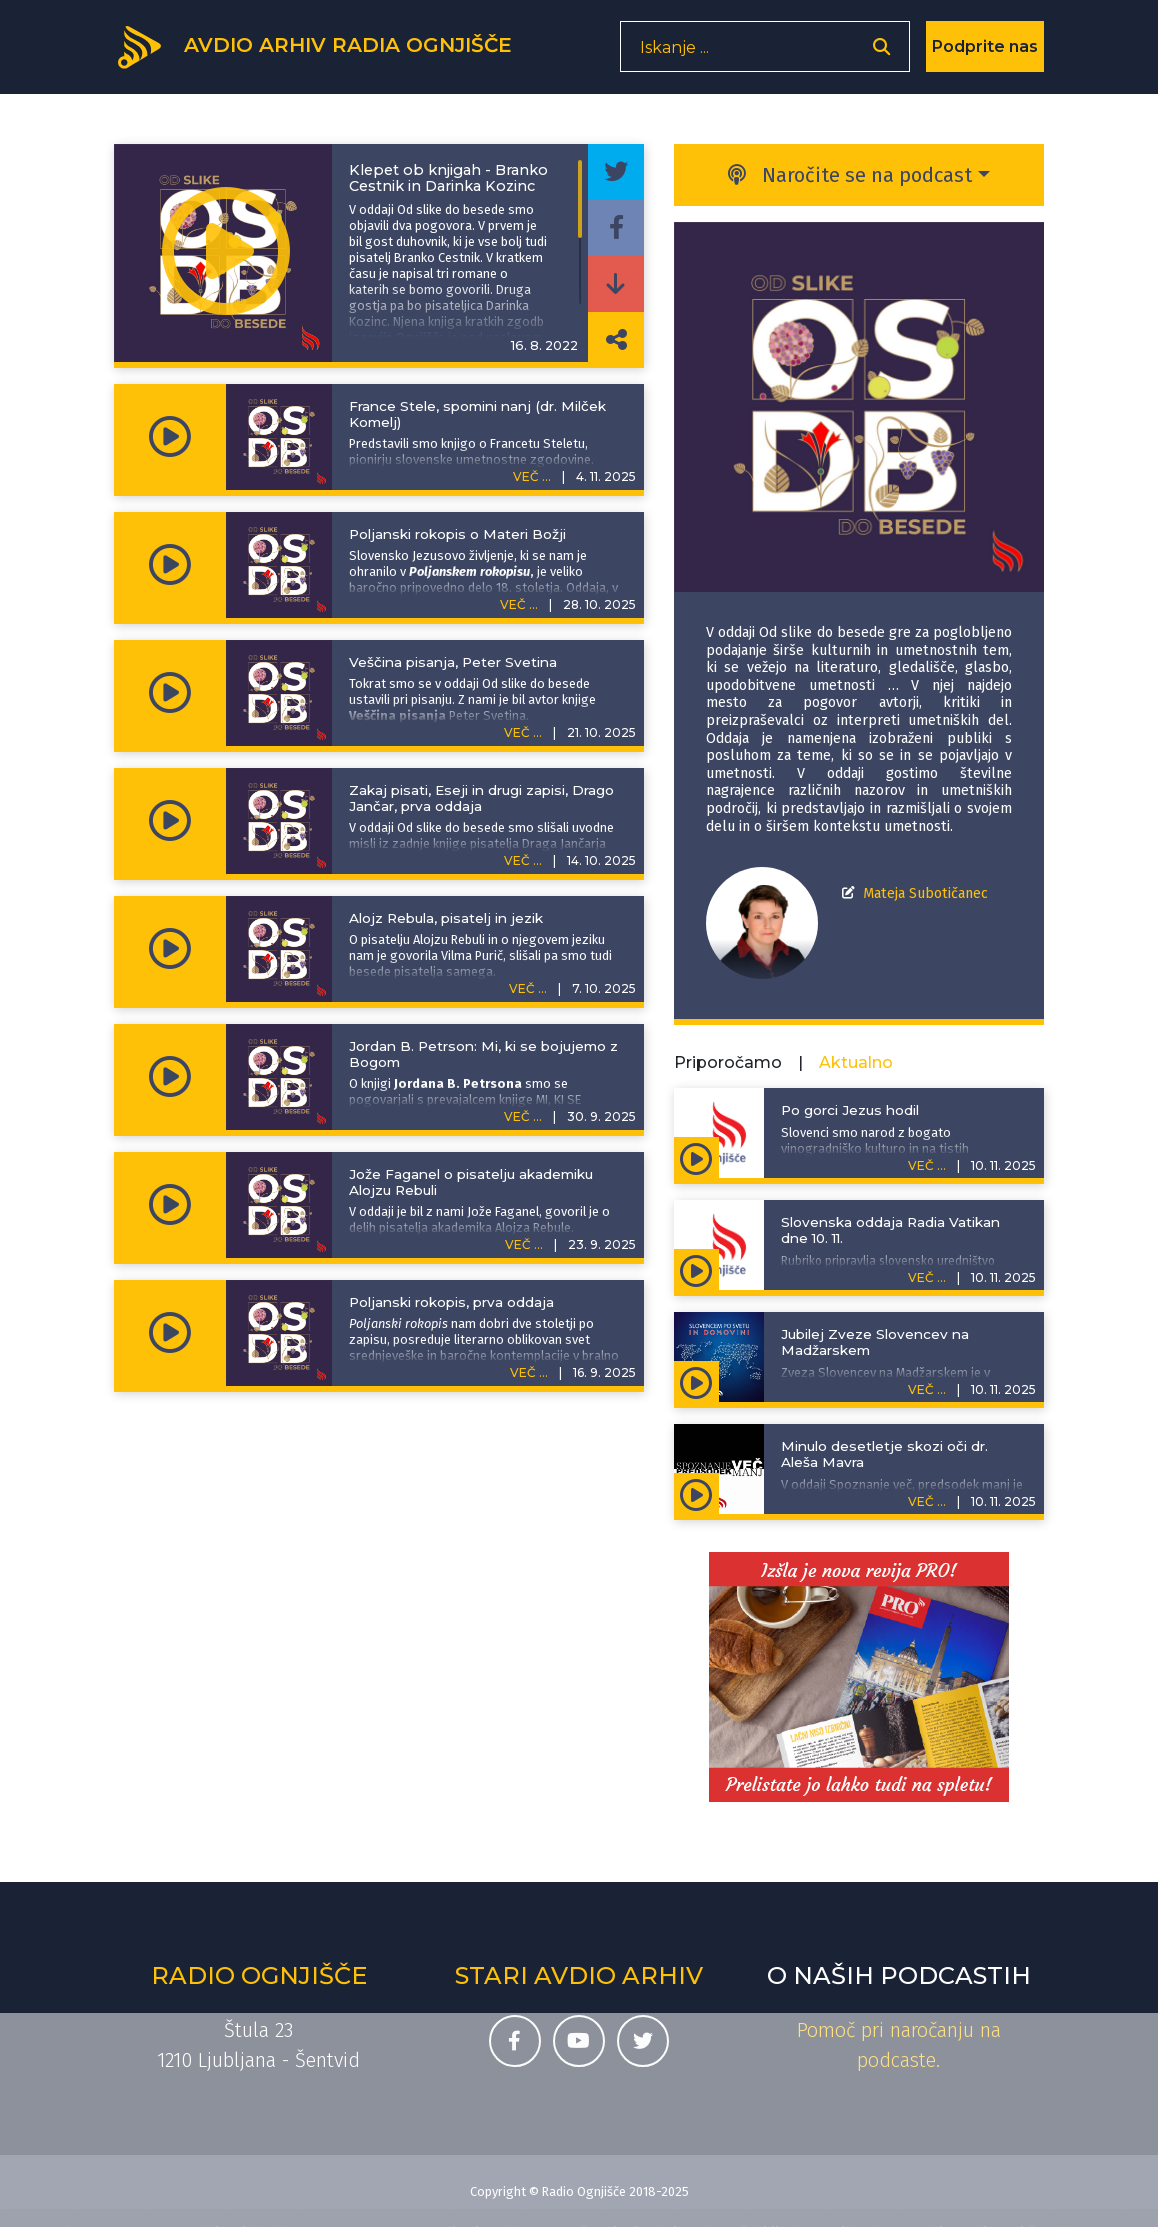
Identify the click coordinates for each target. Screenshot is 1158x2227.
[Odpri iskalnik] (881, 55)
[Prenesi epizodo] (616, 284)
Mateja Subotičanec (925, 893)
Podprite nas (985, 54)
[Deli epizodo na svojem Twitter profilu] (616, 172)
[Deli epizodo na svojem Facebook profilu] (616, 228)
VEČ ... (532, 476)
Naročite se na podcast (850, 175)
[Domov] (330, 53)
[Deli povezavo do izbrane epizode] (616, 340)
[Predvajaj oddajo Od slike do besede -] (226, 253)
